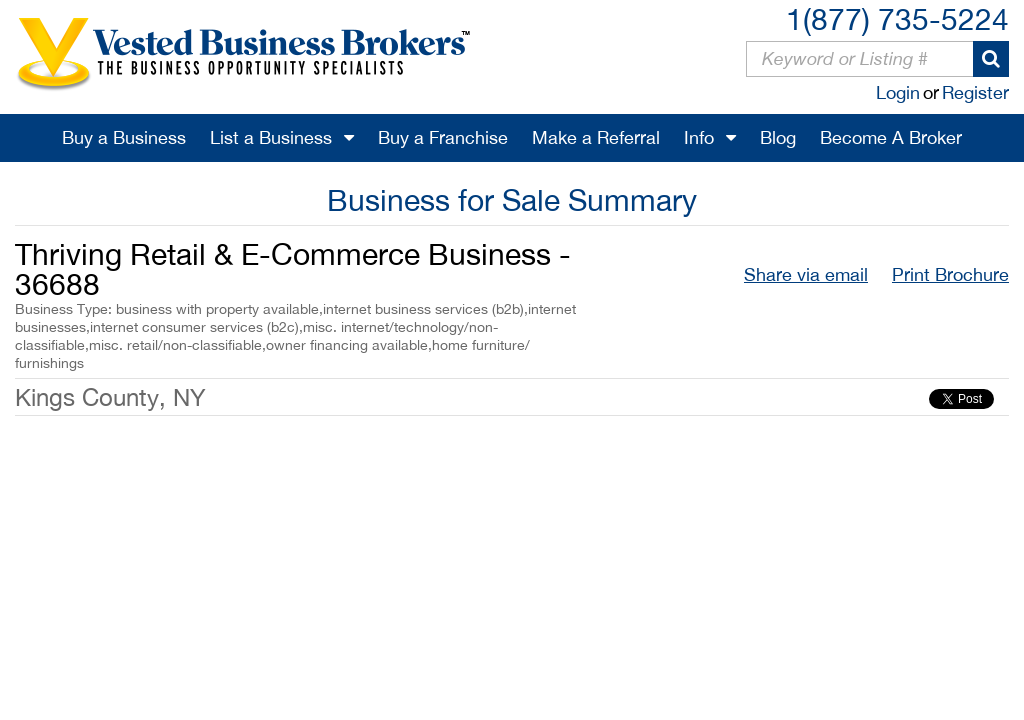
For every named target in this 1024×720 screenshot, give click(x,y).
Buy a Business (124, 137)
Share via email (806, 274)
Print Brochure (950, 274)
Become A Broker (891, 137)
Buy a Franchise (443, 137)
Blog (778, 137)
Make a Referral (596, 137)
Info (699, 137)
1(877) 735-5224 (897, 18)
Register (975, 92)
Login (898, 92)
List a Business (271, 137)
